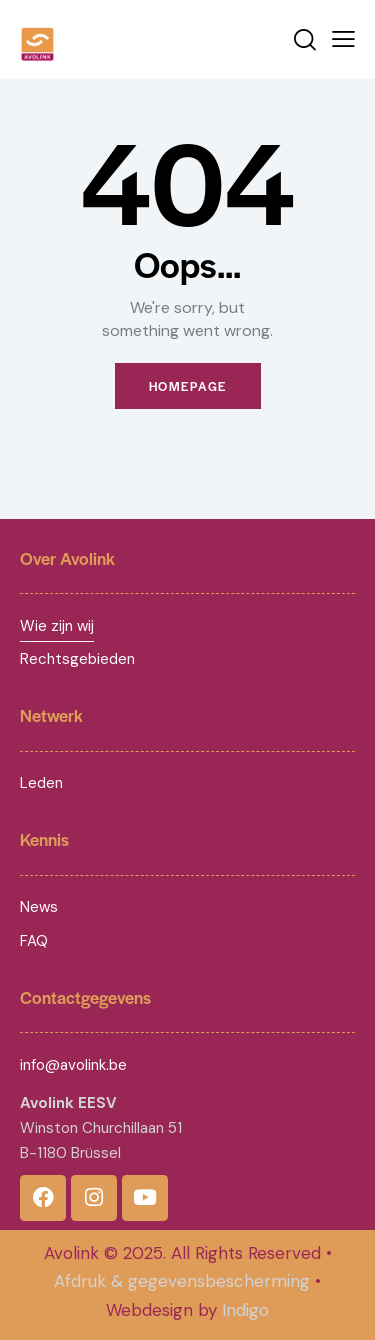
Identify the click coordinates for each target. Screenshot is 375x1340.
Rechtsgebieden (77, 659)
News (39, 907)
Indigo (245, 1310)
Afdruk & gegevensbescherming (182, 1281)
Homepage (188, 386)
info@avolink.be (73, 1065)
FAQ (34, 941)
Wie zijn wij (57, 626)
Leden (41, 783)
